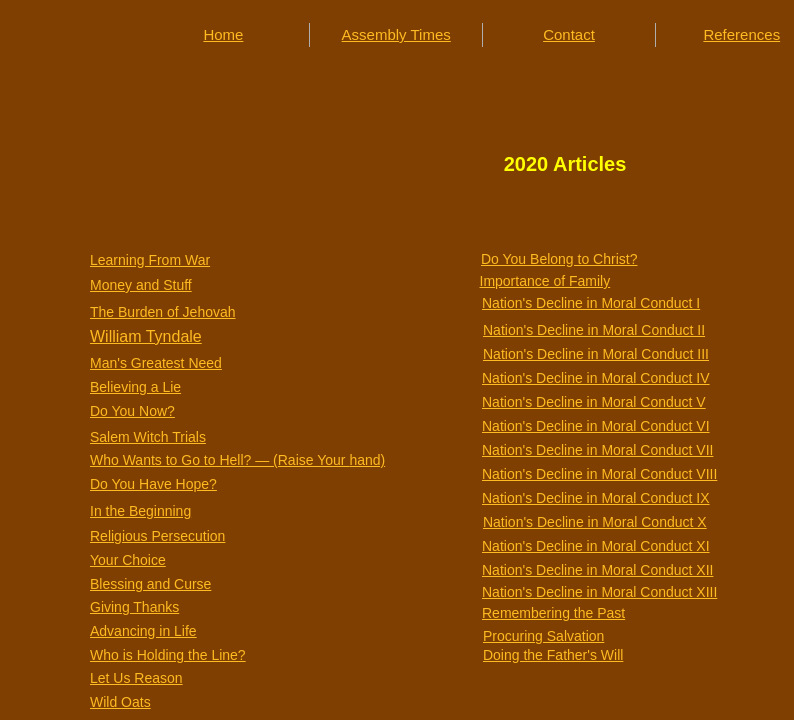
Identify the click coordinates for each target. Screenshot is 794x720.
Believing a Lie (135, 387)
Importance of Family (545, 281)
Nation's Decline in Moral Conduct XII (597, 570)
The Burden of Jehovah (163, 312)
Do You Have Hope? (153, 484)
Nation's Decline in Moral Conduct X (595, 522)
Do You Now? (132, 411)
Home (223, 34)
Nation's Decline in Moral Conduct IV (596, 378)
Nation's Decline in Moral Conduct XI (596, 546)
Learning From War (150, 260)
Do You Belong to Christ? (559, 259)
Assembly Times (396, 34)
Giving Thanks (134, 607)
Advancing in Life (143, 631)
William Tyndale (146, 336)
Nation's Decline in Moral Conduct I (591, 303)
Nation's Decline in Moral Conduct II (594, 330)
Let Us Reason (136, 678)
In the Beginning (140, 511)
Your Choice (128, 560)
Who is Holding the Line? (168, 655)
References (741, 34)
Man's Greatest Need (156, 363)
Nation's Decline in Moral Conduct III (596, 354)
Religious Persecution (157, 536)
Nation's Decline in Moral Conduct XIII (599, 592)
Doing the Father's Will (553, 655)
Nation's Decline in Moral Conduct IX (596, 498)
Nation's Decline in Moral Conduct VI (596, 426)
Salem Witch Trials (148, 437)
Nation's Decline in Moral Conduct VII (597, 450)
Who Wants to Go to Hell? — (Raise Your (219, 460)
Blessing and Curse (150, 584)
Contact (569, 34)
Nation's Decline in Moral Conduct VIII (599, 474)
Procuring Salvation (543, 636)
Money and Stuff (141, 285)
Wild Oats (120, 702)
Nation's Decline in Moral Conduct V (594, 402)
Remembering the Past (553, 613)
